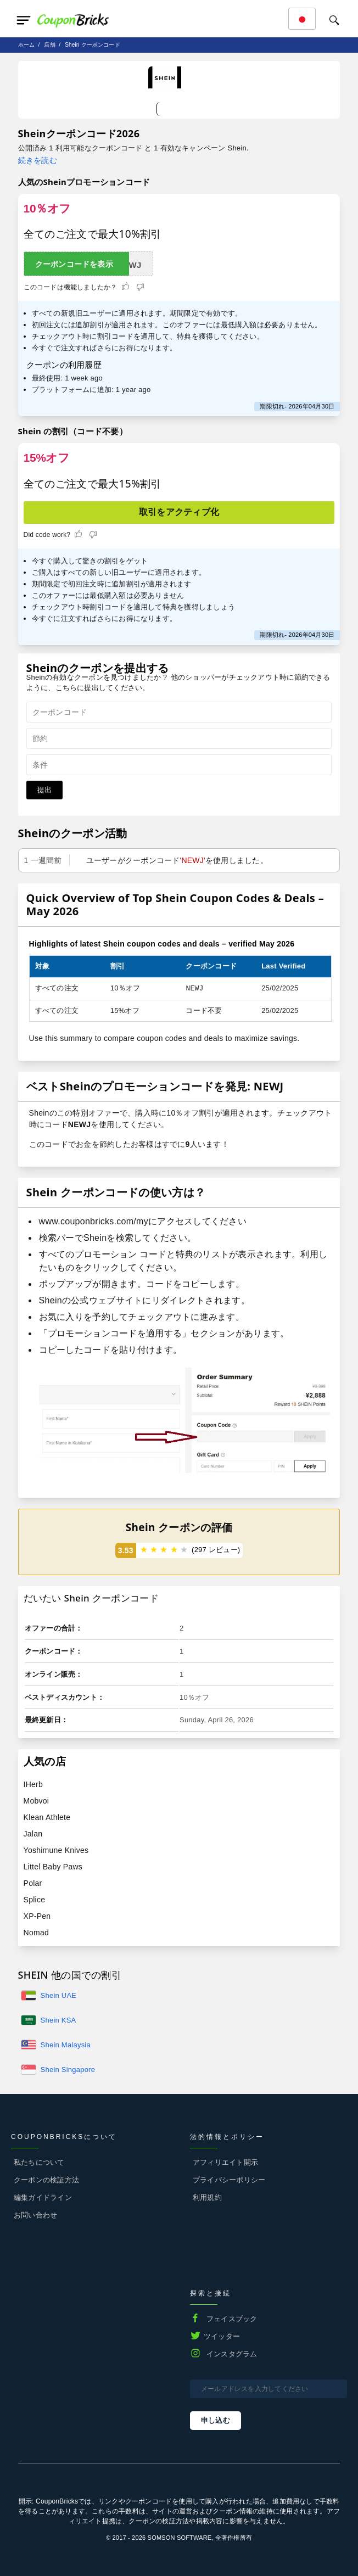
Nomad (36, 1932)
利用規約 (207, 2197)
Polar (33, 1883)
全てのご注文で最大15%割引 (92, 484)
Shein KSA (58, 2020)
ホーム (26, 45)
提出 (44, 790)
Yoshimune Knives (56, 1850)
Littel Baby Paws (53, 1866)
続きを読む (37, 160)
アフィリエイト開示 (225, 2162)
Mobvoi (36, 1800)
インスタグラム (232, 2354)
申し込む (215, 2420)
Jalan (33, 1833)
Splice (35, 1899)
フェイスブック (232, 2319)
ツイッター (222, 2336)
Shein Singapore (68, 2069)
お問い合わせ (35, 2215)
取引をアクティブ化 (179, 512)
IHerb (33, 1784)
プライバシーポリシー (229, 2180)
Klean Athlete (47, 1817)
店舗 (49, 45)
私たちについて (39, 2162)
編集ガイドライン (43, 2197)
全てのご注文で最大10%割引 (92, 234)
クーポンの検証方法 (46, 2180)
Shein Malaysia (66, 2045)
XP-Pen (37, 1916)
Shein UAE (59, 1995)
